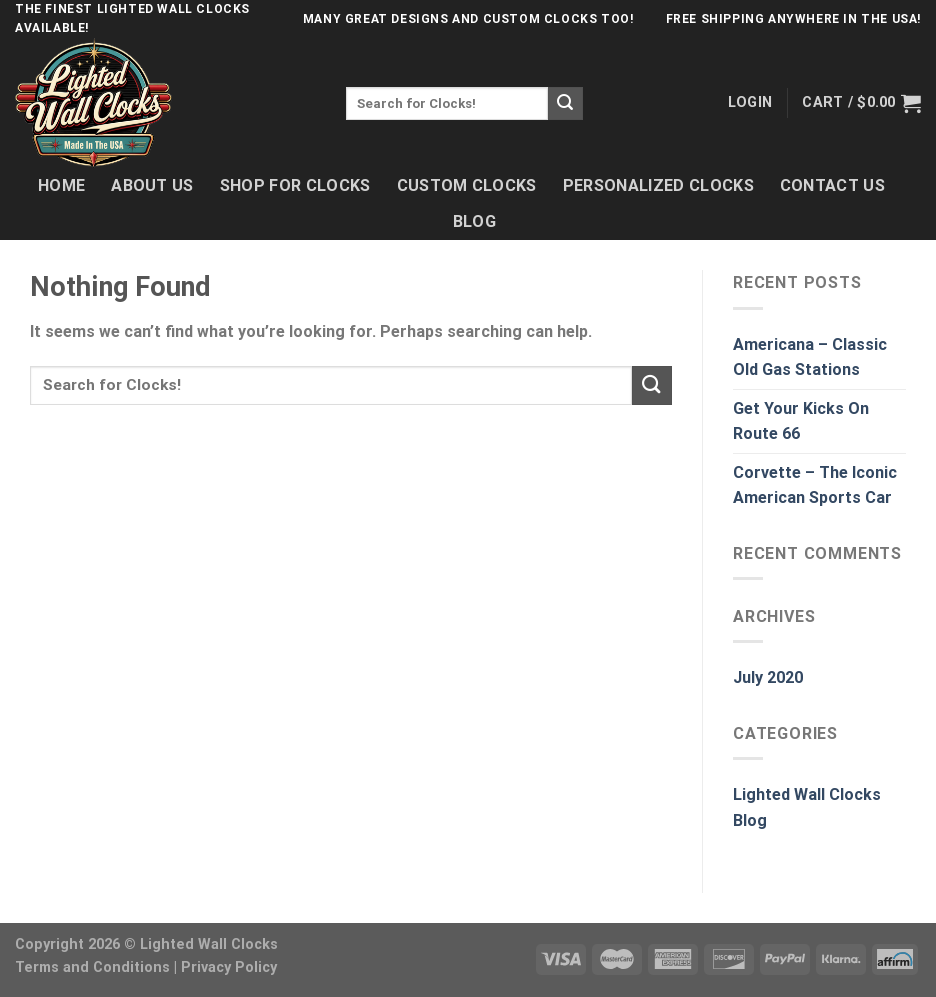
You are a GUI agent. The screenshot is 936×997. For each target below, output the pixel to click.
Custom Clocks (467, 185)
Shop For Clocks (295, 185)
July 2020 (768, 677)
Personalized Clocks (658, 185)
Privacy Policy (229, 967)
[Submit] (565, 104)
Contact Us (832, 185)
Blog (474, 221)
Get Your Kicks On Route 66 (801, 421)
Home (61, 185)
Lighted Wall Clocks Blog (807, 807)
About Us (152, 185)
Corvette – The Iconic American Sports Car (815, 485)
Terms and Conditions (92, 967)
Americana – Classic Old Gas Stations (810, 357)
